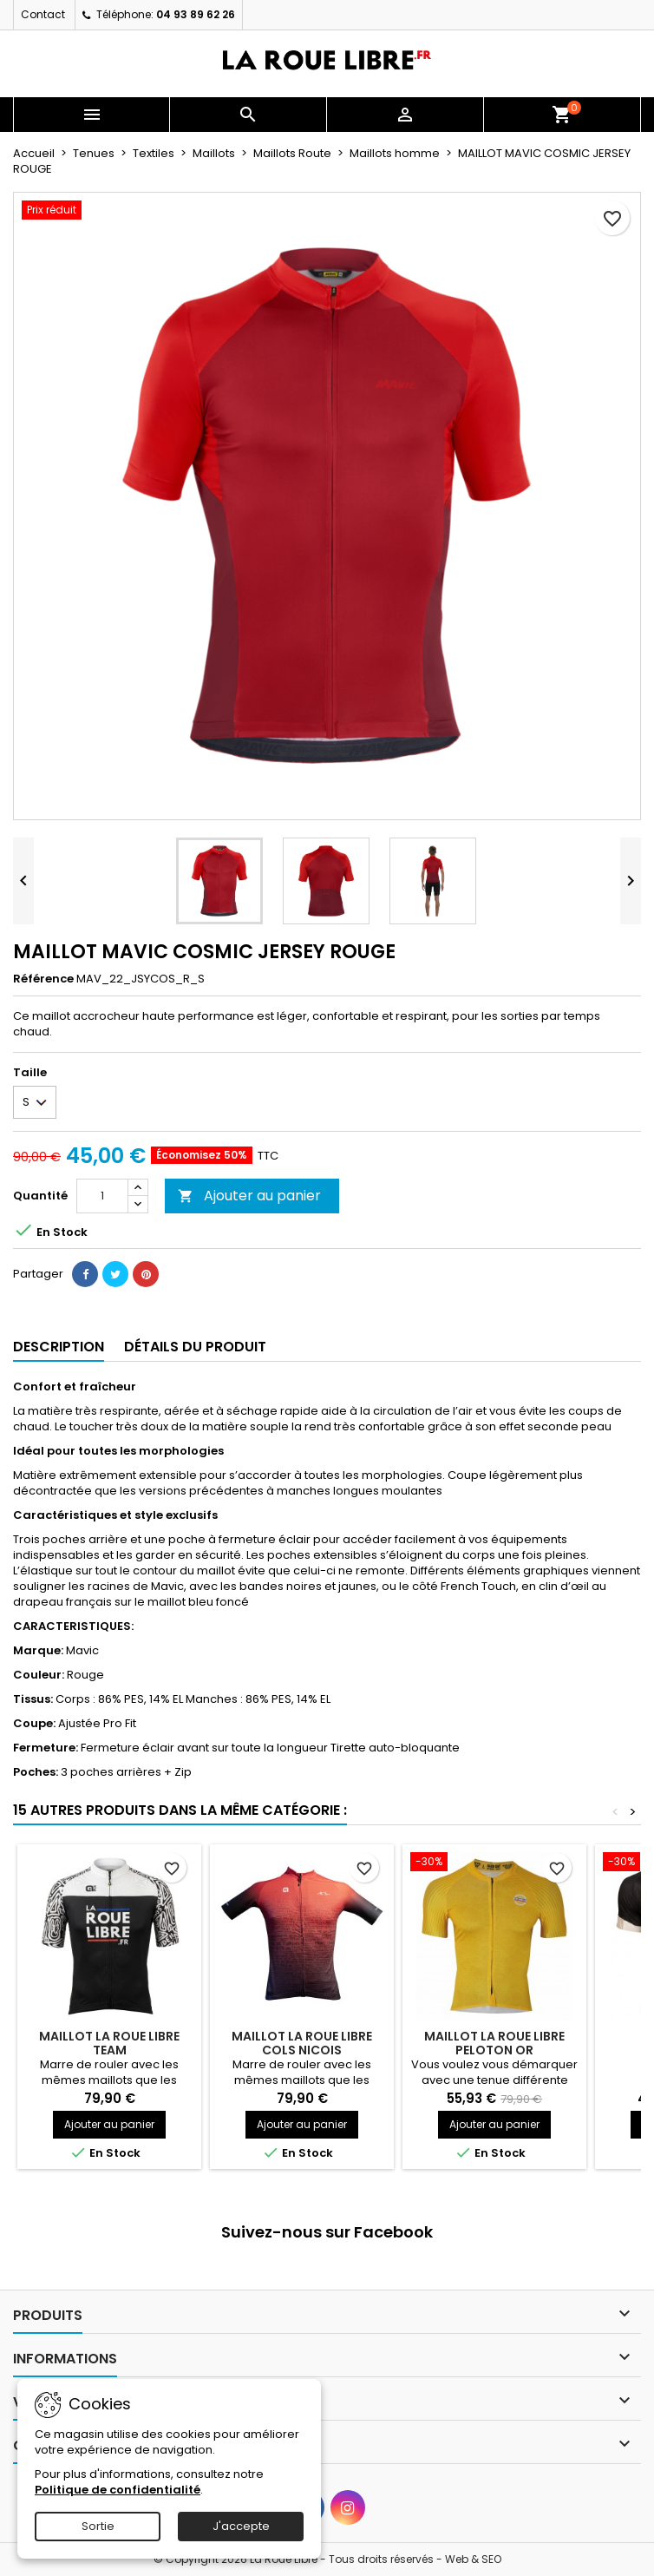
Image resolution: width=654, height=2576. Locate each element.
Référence (43, 979)
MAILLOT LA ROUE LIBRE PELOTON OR (494, 2043)
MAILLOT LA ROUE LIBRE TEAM (109, 2043)
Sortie (98, 2526)
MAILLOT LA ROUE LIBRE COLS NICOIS (302, 2043)
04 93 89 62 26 (195, 14)
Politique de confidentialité (117, 2489)
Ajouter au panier (249, 1196)
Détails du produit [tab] (195, 1347)
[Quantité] (102, 1196)
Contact (43, 14)
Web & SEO (473, 2559)
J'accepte (241, 2526)
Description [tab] (58, 1347)
